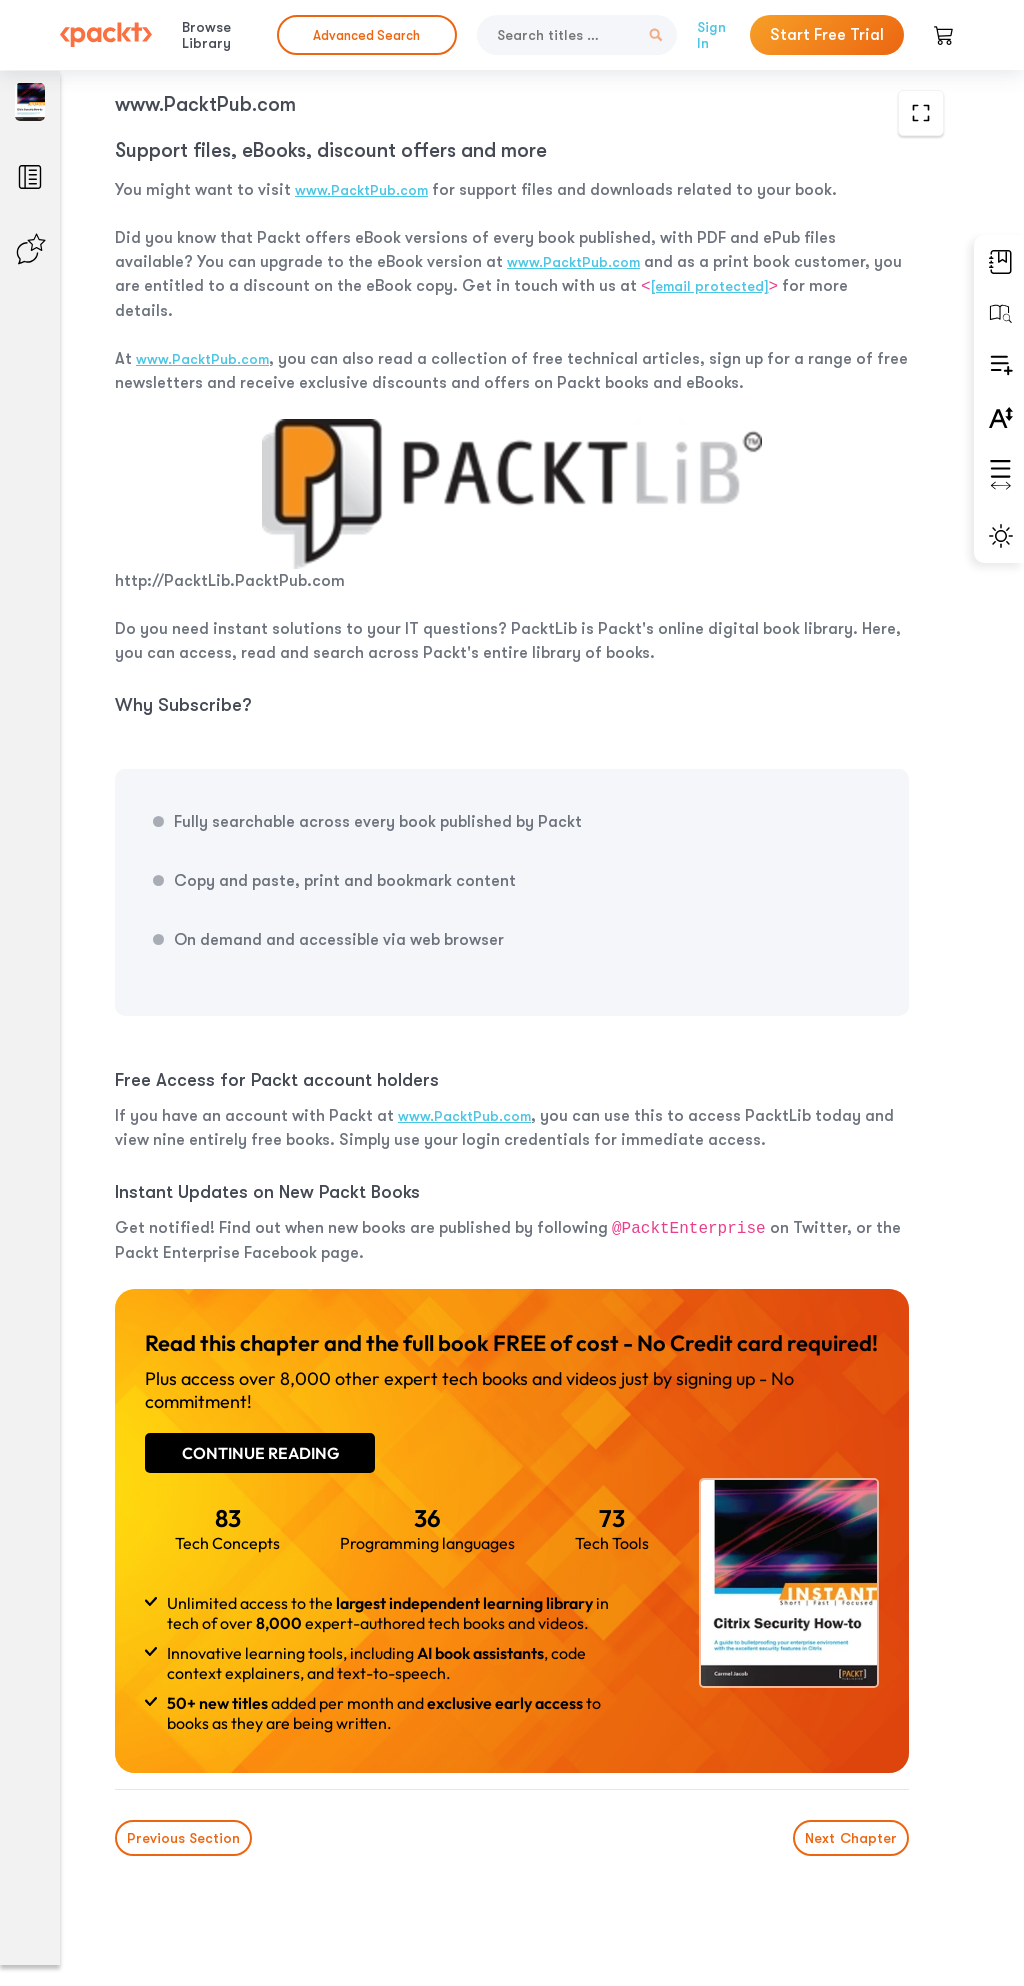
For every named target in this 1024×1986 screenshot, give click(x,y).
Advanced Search (366, 35)
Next (851, 1838)
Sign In (711, 35)
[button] (999, 262)
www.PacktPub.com (361, 190)
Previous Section (183, 1838)
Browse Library (206, 35)
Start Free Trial (827, 35)
